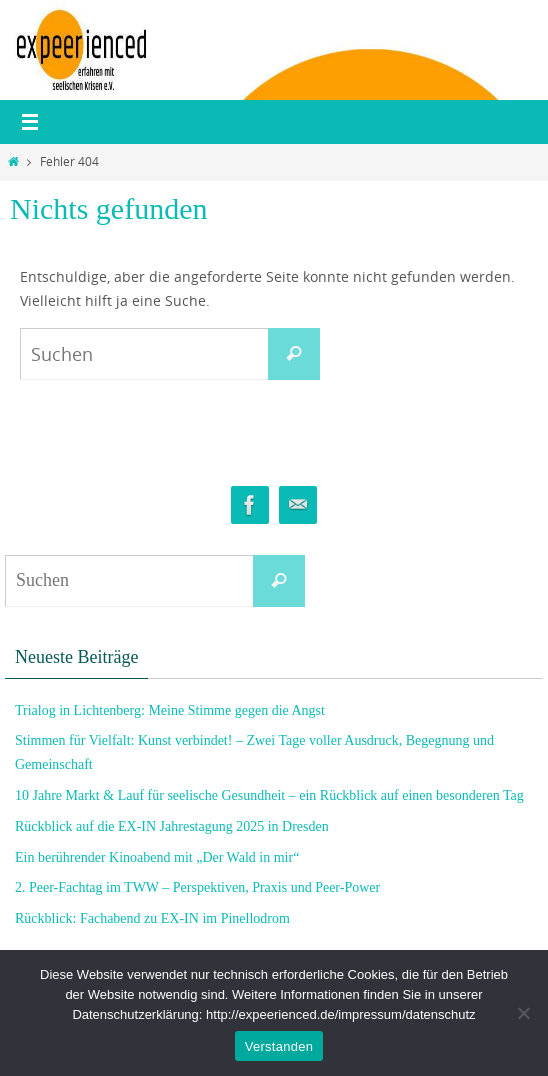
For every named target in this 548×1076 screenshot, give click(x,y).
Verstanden (279, 1046)
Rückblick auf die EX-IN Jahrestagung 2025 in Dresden (172, 826)
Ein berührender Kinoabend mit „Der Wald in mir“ (157, 857)
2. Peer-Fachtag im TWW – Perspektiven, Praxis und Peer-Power (197, 887)
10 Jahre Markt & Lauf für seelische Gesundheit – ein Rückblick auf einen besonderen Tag (269, 795)
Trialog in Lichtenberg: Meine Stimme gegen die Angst (170, 710)
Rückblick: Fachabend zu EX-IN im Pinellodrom (152, 918)
